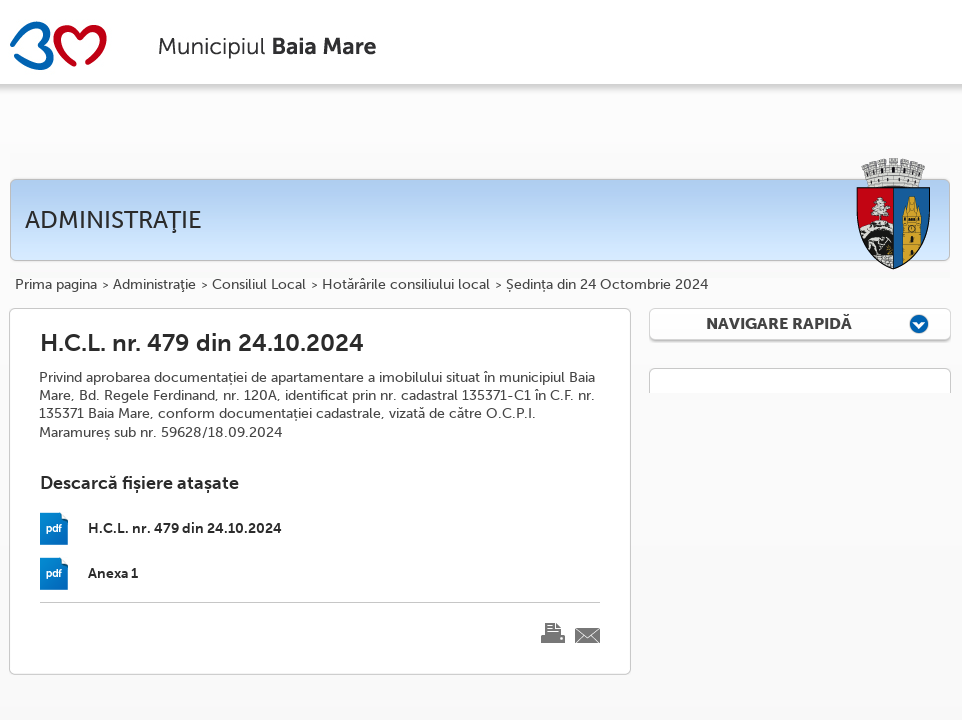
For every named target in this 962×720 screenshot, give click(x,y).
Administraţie (154, 285)
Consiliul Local (259, 285)
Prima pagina (56, 285)
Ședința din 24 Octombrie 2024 (607, 285)
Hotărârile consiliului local (406, 285)
